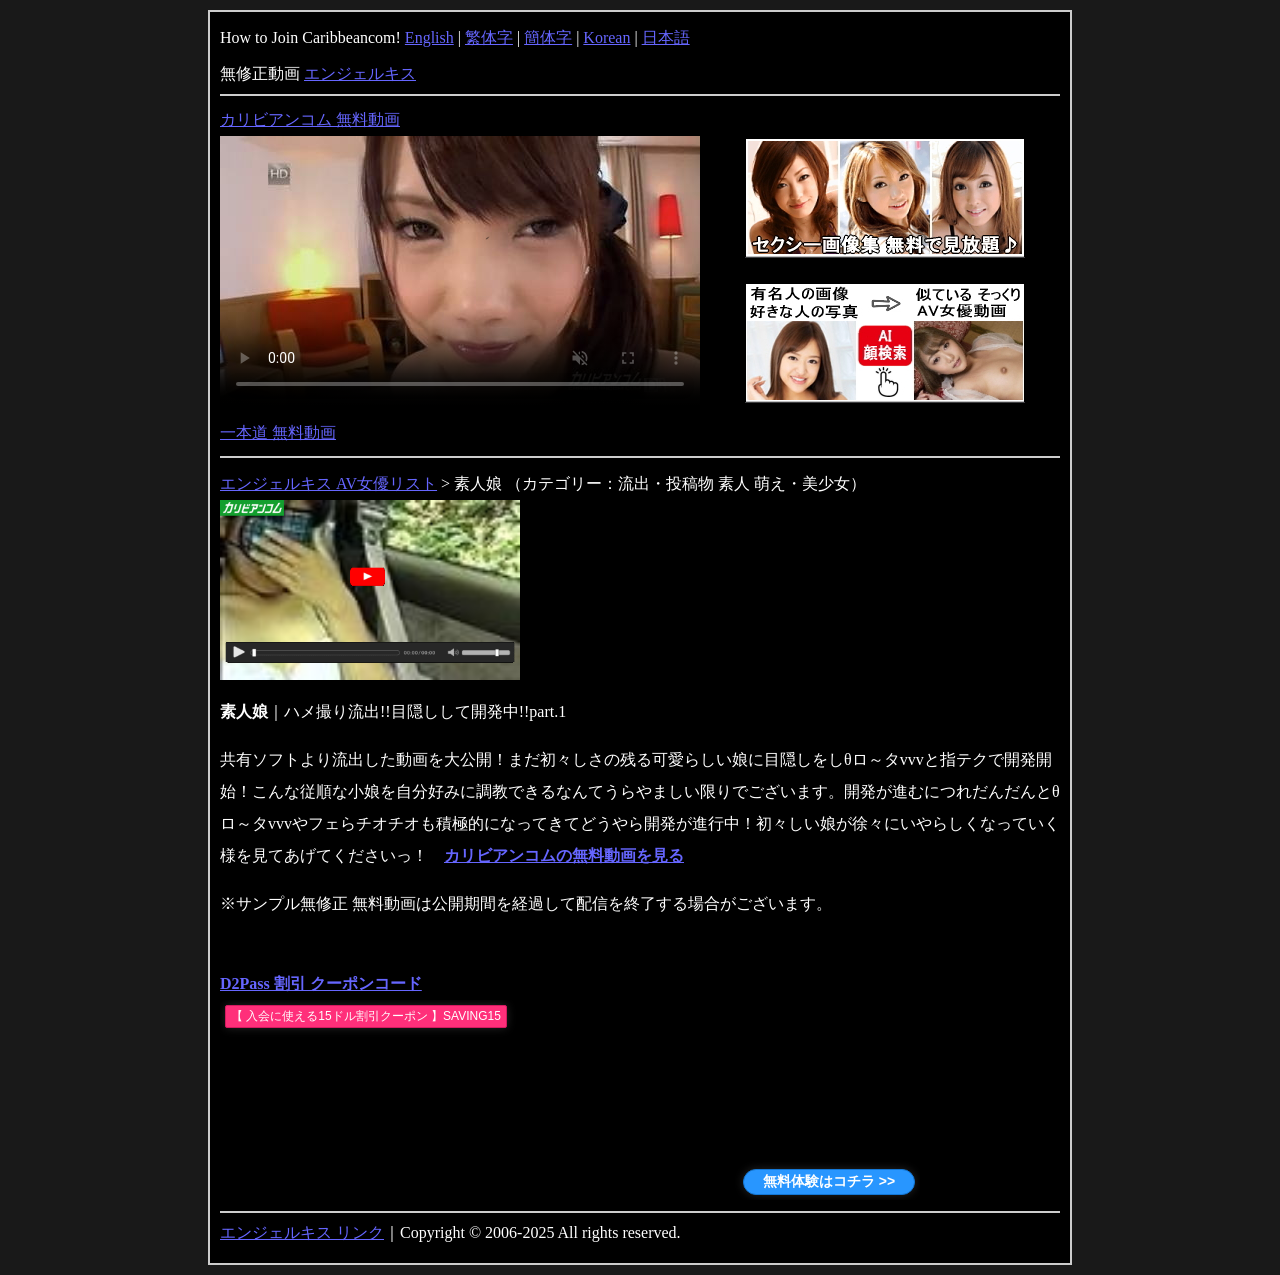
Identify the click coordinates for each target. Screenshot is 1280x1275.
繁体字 (489, 37)
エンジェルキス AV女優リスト (328, 483)
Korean (606, 37)
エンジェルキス (360, 73)
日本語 (666, 37)
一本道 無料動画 (278, 432)
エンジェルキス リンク (302, 1232)
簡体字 (548, 37)
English (429, 37)
